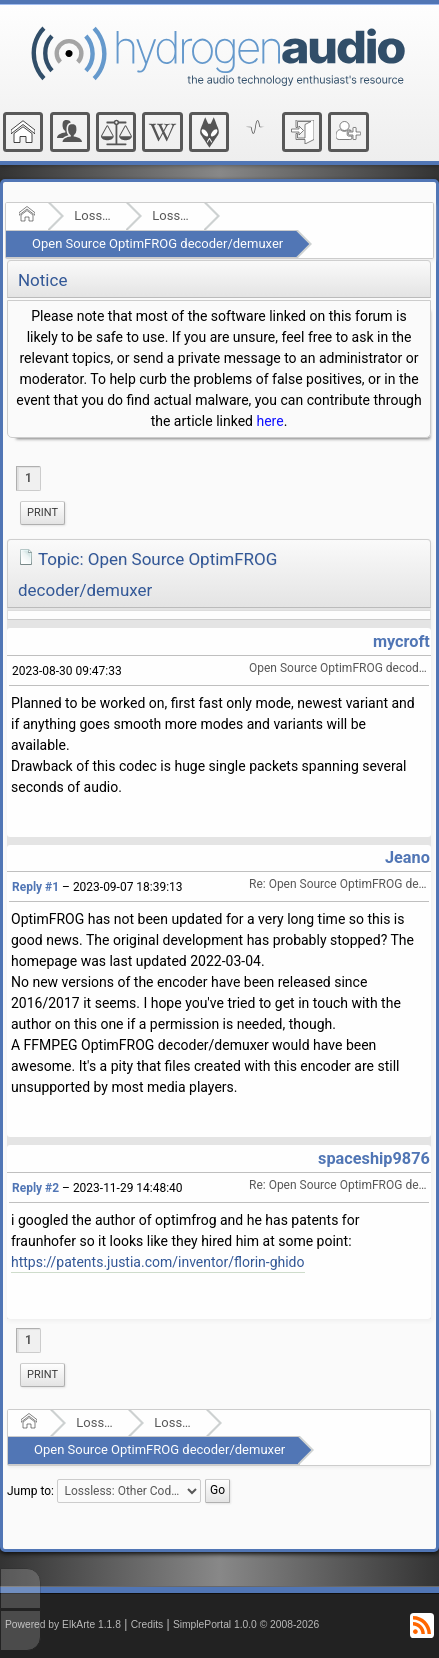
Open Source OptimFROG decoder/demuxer (157, 243)
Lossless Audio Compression (93, 215)
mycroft (401, 641)
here (269, 421)
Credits (147, 1624)
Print (42, 512)
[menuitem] (42, 513)
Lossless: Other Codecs (171, 215)
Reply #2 (35, 1188)
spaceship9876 (374, 1158)
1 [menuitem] (28, 478)
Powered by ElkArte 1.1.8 (63, 1624)
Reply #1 (35, 887)
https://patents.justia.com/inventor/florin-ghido (158, 1262)
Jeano (407, 857)
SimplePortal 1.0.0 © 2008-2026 (246, 1624)
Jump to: (30, 1490)
